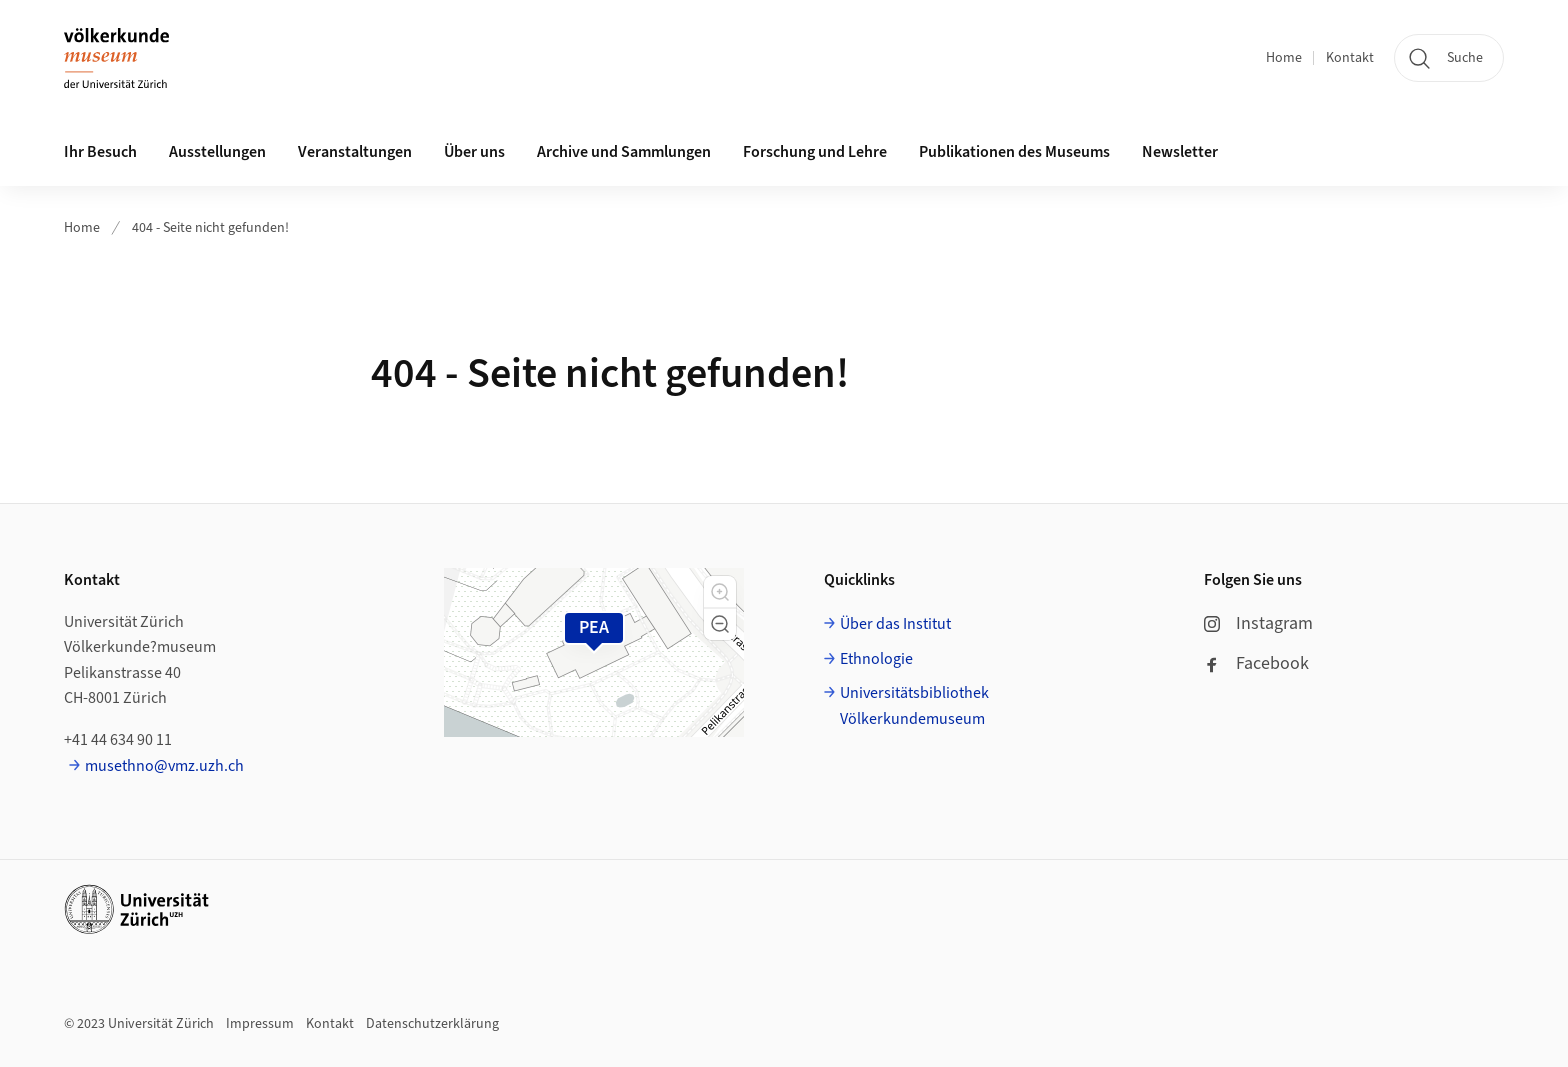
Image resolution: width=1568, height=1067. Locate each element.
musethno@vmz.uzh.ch (164, 766)
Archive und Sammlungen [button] (624, 152)
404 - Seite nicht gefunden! (210, 228)
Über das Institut (895, 624)
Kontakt (1350, 58)
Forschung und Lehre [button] (815, 152)
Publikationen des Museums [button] (1014, 152)
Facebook (1256, 663)
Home (1284, 58)
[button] (720, 592)
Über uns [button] (474, 152)
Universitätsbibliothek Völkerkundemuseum (914, 706)
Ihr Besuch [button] (100, 152)
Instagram (1258, 623)
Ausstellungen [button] (217, 152)
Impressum (260, 1024)
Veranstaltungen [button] (355, 152)
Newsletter (1180, 152)
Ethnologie (876, 659)
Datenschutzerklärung (432, 1024)
